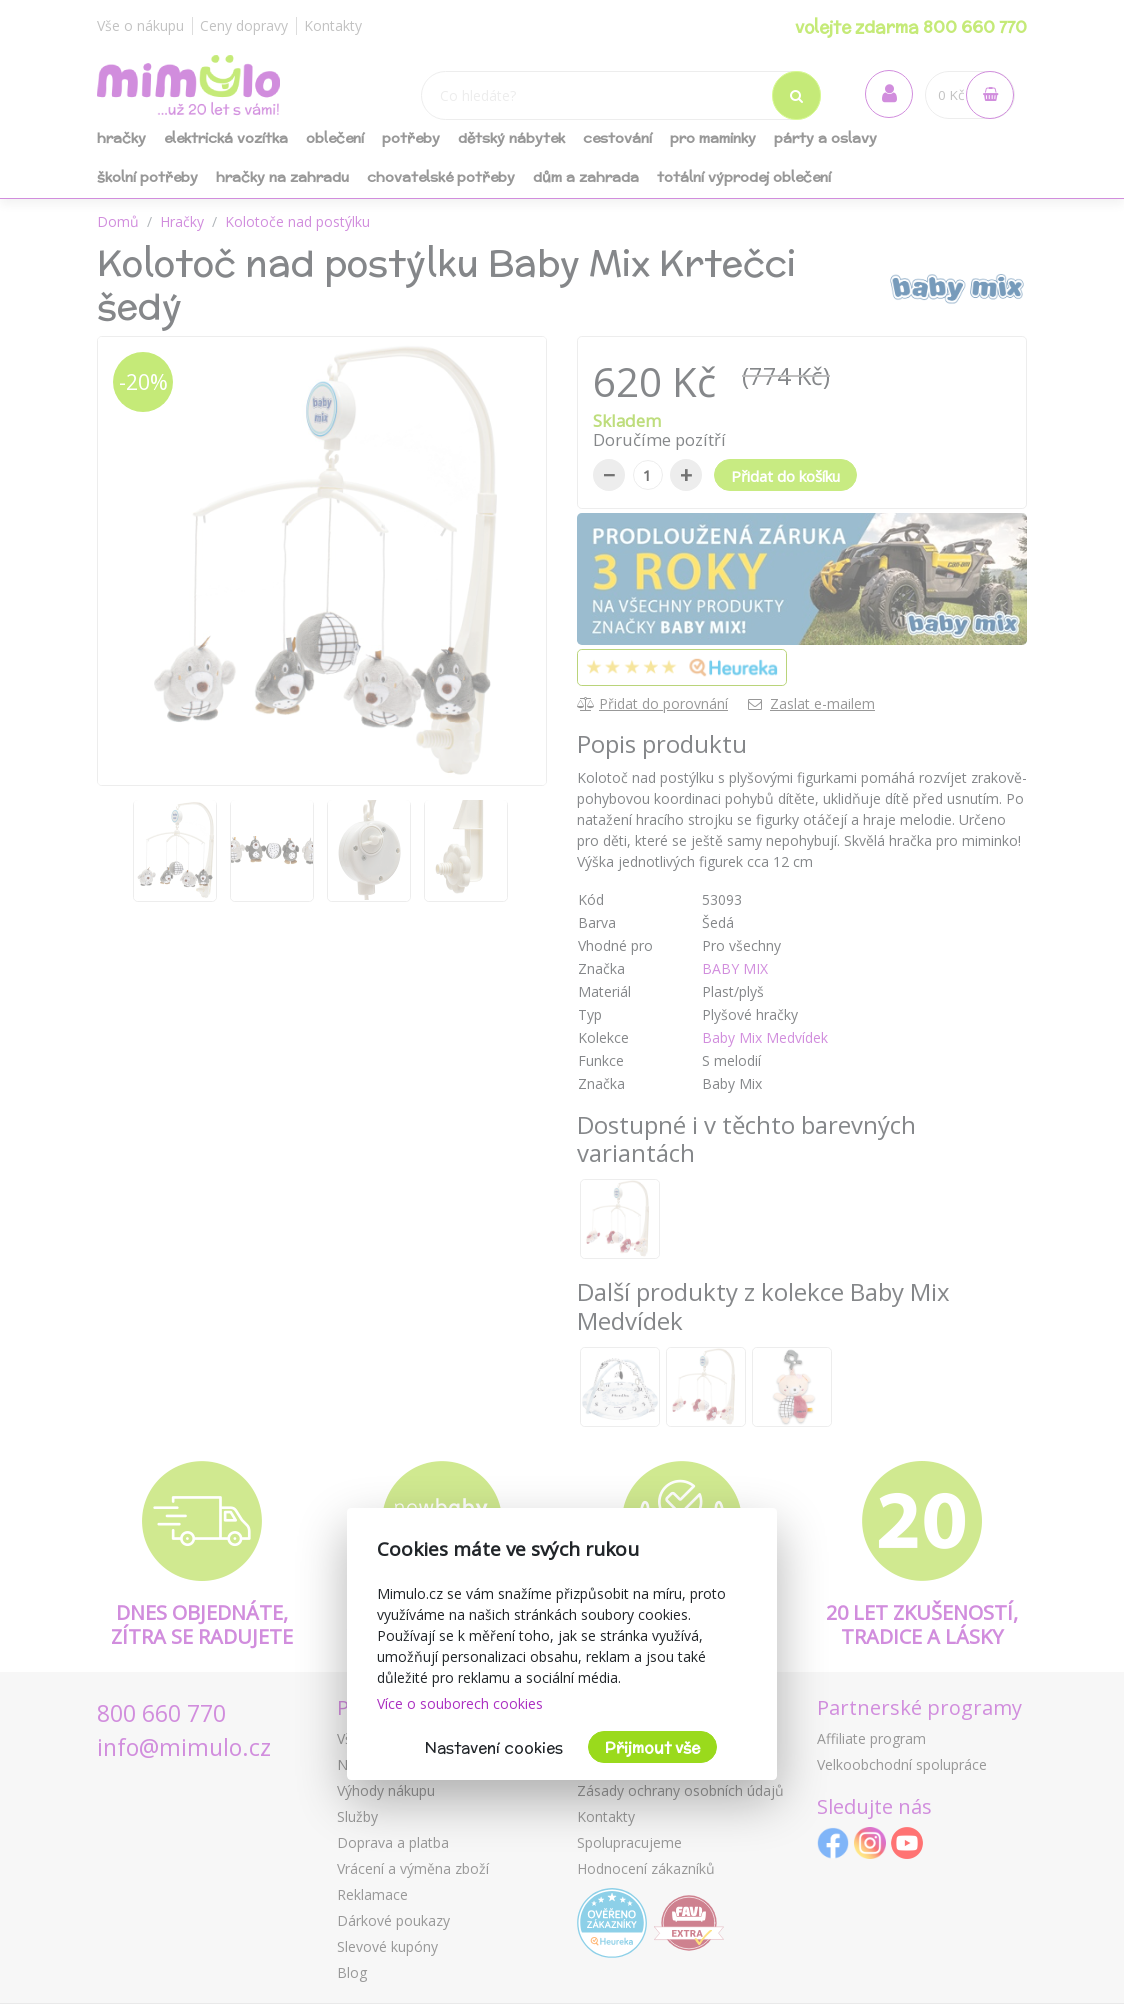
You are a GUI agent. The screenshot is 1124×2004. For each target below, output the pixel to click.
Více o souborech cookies (460, 1703)
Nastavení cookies (494, 1747)
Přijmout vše (652, 1747)
